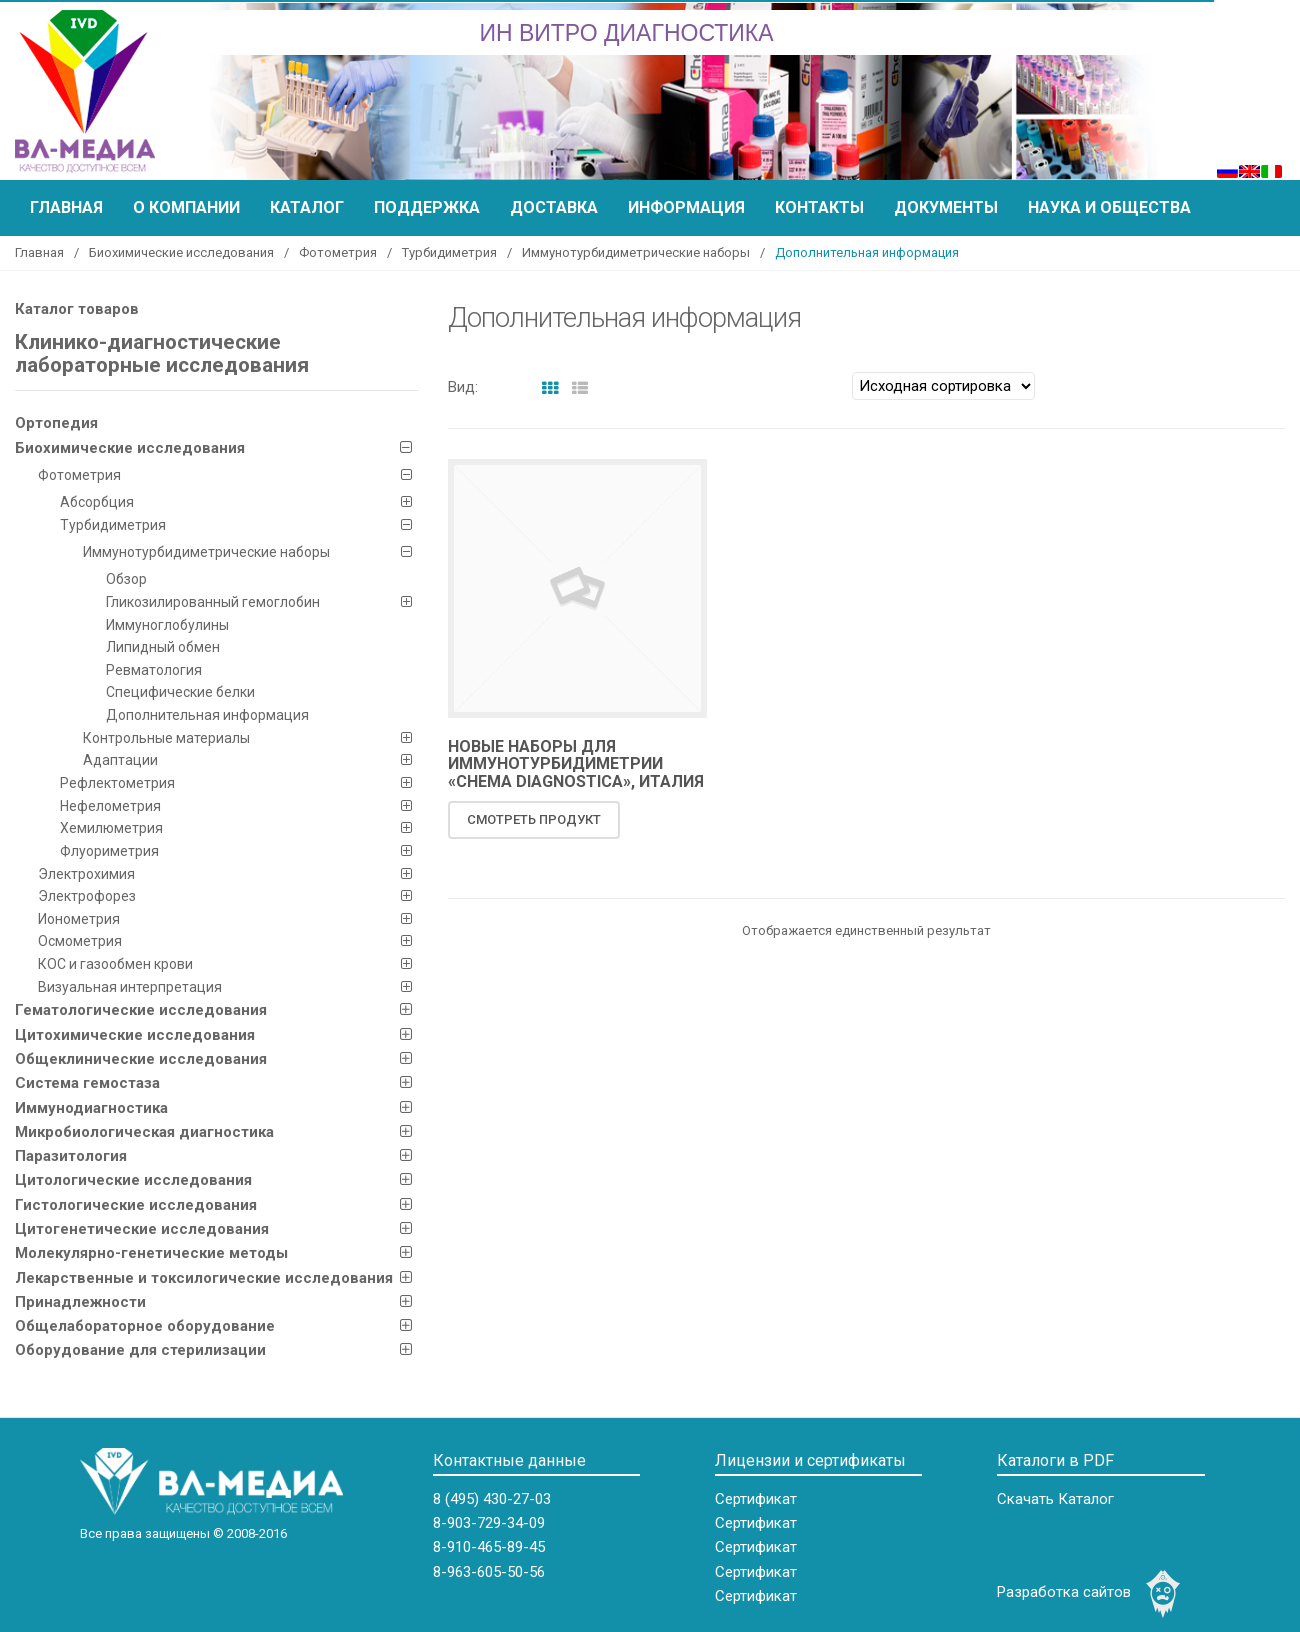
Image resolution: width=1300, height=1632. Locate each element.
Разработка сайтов (1064, 1592)
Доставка (554, 207)
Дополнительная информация (207, 715)
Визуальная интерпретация (130, 987)
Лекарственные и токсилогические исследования (204, 1278)
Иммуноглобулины (167, 625)
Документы (946, 207)
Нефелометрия (110, 806)
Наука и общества (1109, 207)
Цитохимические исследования (135, 1035)
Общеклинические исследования (141, 1059)
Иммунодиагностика (91, 1108)
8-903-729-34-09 (489, 1523)
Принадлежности (80, 1302)
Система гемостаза (87, 1083)
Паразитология (71, 1156)
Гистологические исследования (136, 1205)
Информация (686, 207)
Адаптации (120, 760)
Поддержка (427, 207)
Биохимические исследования (181, 252)
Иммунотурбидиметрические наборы (636, 252)
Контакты (819, 207)
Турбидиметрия (449, 252)
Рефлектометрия (117, 783)
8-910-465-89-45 (489, 1547)
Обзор (126, 579)
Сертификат (756, 1499)
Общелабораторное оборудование (145, 1326)
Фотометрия (338, 252)
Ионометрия (79, 919)
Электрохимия (86, 874)
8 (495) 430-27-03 (492, 1499)
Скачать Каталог (1055, 1499)
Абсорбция (97, 502)
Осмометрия (80, 941)
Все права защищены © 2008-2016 (183, 1533)
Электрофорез (87, 896)
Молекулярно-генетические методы (151, 1253)
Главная (66, 207)
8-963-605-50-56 (489, 1572)
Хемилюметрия (111, 828)
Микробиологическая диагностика (144, 1132)
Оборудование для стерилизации (140, 1350)
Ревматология (154, 670)
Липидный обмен (163, 647)
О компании (186, 207)
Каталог (307, 207)
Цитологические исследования (133, 1180)
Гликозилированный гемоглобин (213, 602)
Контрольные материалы (166, 738)
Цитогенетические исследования (142, 1229)
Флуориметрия (109, 851)
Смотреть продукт (534, 819)
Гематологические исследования (141, 1010)
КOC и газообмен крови (115, 964)
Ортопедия (56, 423)
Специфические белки (180, 692)
